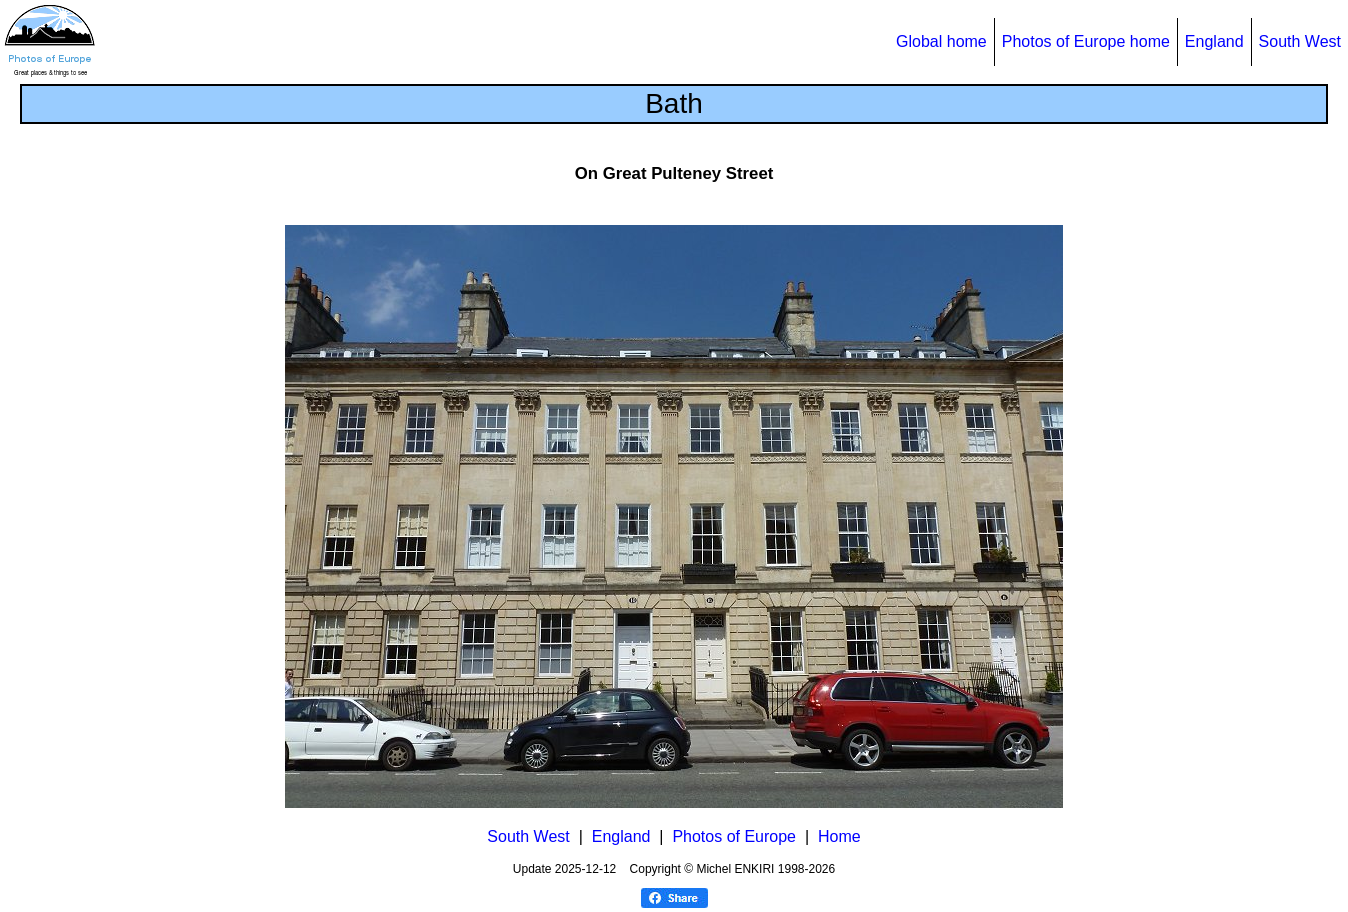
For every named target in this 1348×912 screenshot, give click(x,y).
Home (839, 836)
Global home (941, 41)
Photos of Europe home (1086, 41)
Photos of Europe (734, 836)
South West (1300, 41)
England (1214, 41)
